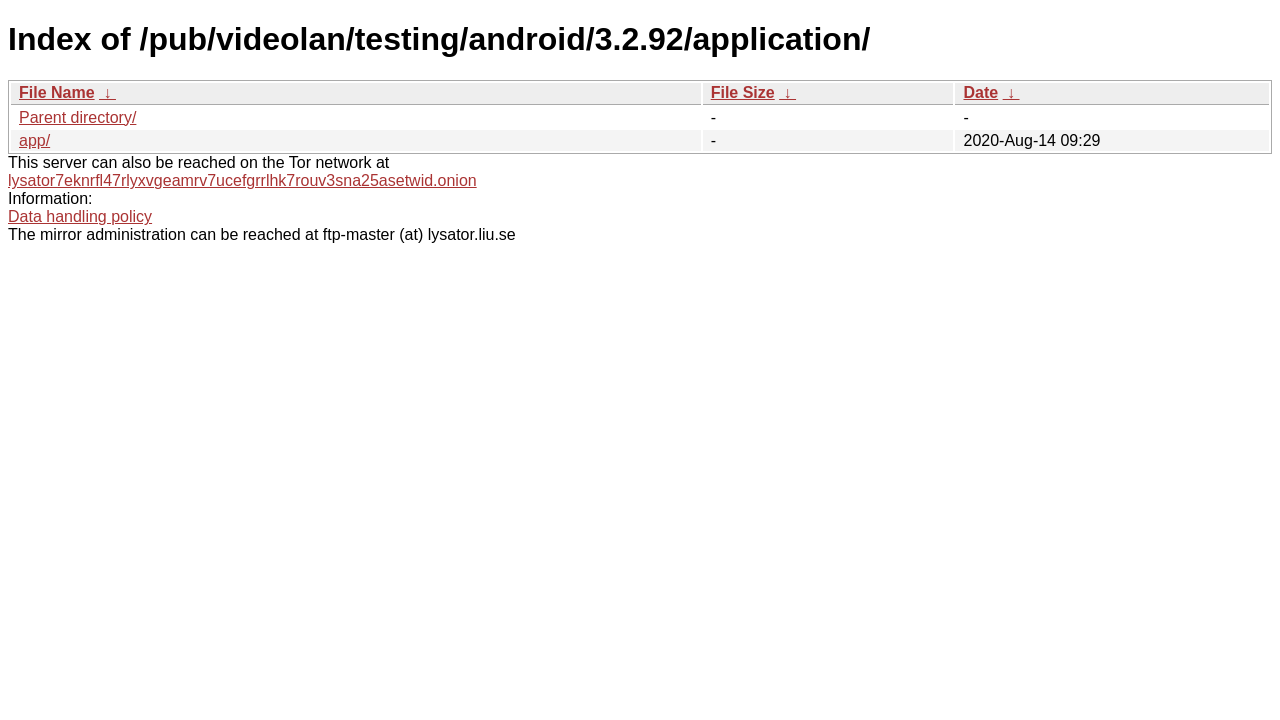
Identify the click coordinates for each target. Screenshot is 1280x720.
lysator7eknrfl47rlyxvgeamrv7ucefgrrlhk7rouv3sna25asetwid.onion (242, 180)
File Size (743, 92)
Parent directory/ (77, 117)
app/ (34, 140)
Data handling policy (80, 216)
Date (980, 92)
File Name (57, 92)
